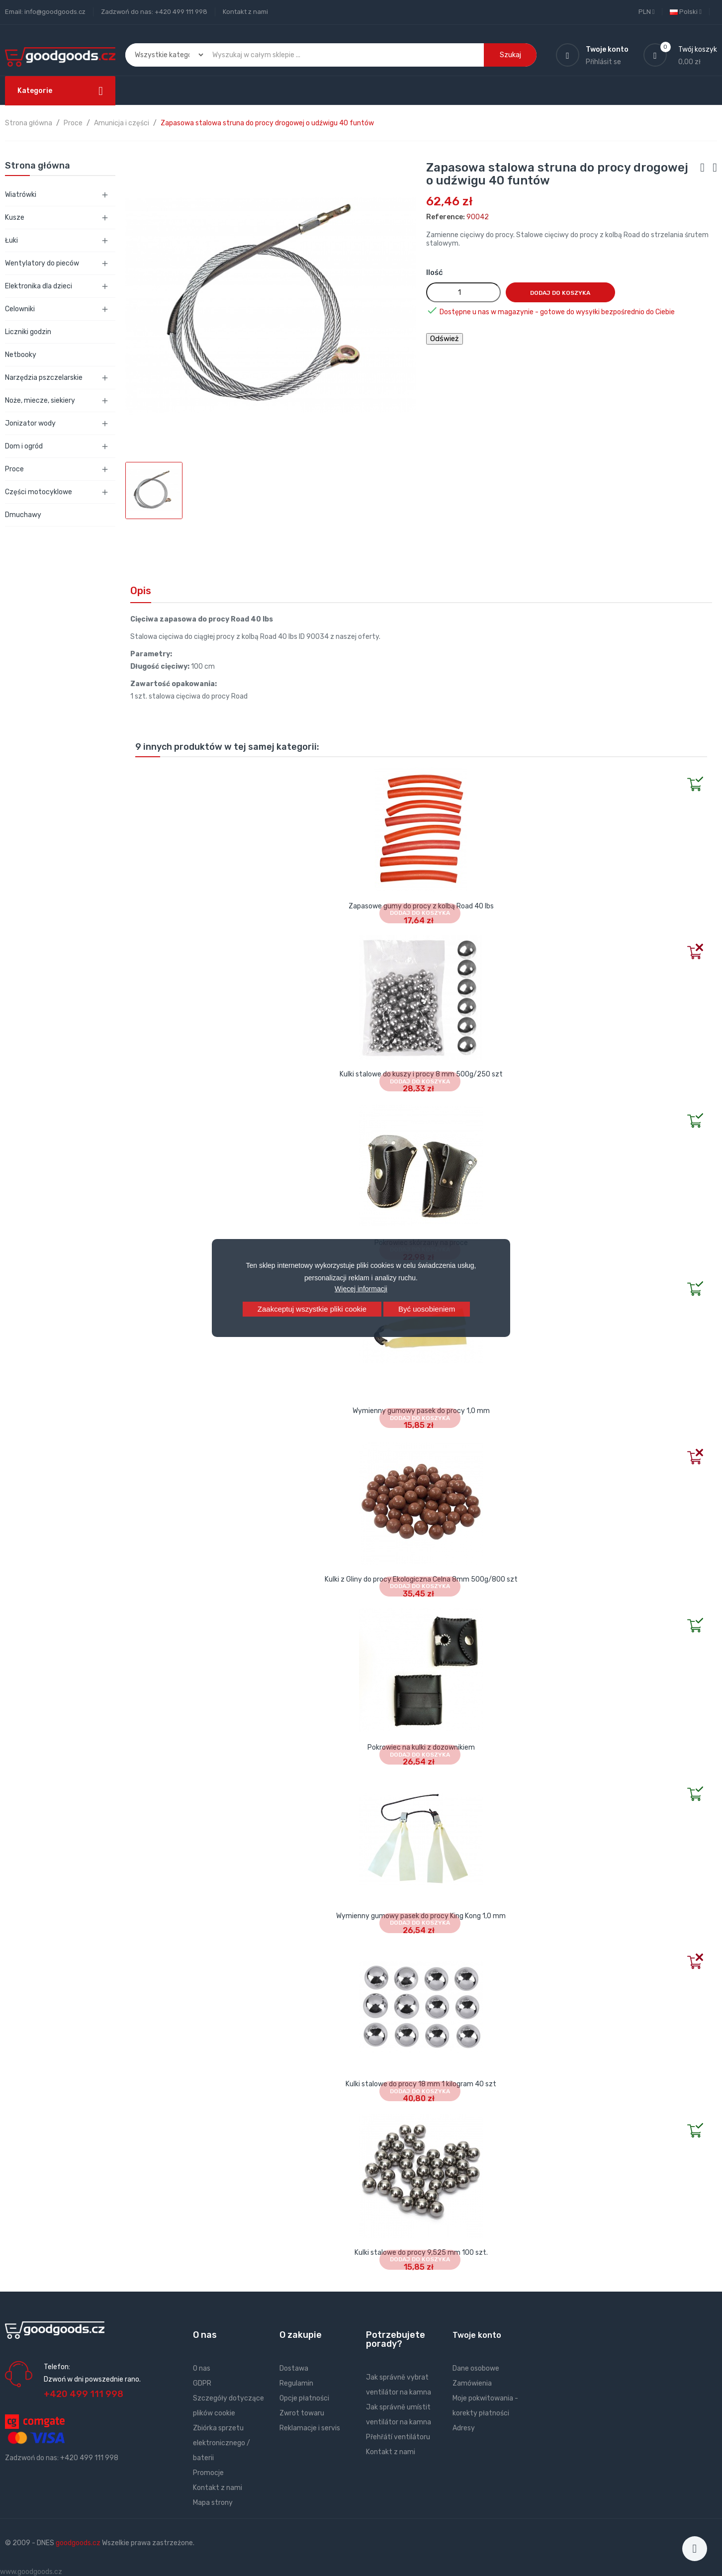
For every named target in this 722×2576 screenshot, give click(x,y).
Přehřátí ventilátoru (398, 2437)
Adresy (463, 2428)
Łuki (11, 240)
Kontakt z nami (245, 11)
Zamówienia (472, 2383)
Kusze (14, 217)
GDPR (202, 2383)
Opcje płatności (304, 2398)
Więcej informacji (361, 1289)
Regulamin (296, 2383)
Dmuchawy (23, 515)
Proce (14, 469)
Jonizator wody (30, 423)
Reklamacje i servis (309, 2428)
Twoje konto (476, 2335)
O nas (201, 2368)
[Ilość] (463, 292)
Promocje (208, 2473)
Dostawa (293, 2368)
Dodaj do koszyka (560, 292)
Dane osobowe (475, 2368)
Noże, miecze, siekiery (40, 400)
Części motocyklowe (38, 492)
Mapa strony (213, 2502)
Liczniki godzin (28, 332)
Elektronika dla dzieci (38, 286)
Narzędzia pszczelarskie (44, 377)
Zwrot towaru (301, 2413)
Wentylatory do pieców (42, 263)
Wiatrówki (20, 194)
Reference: (445, 217)
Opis (140, 591)
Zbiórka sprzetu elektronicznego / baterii (221, 2443)
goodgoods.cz (78, 2543)
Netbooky (20, 355)
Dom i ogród (24, 446)
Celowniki (20, 309)
